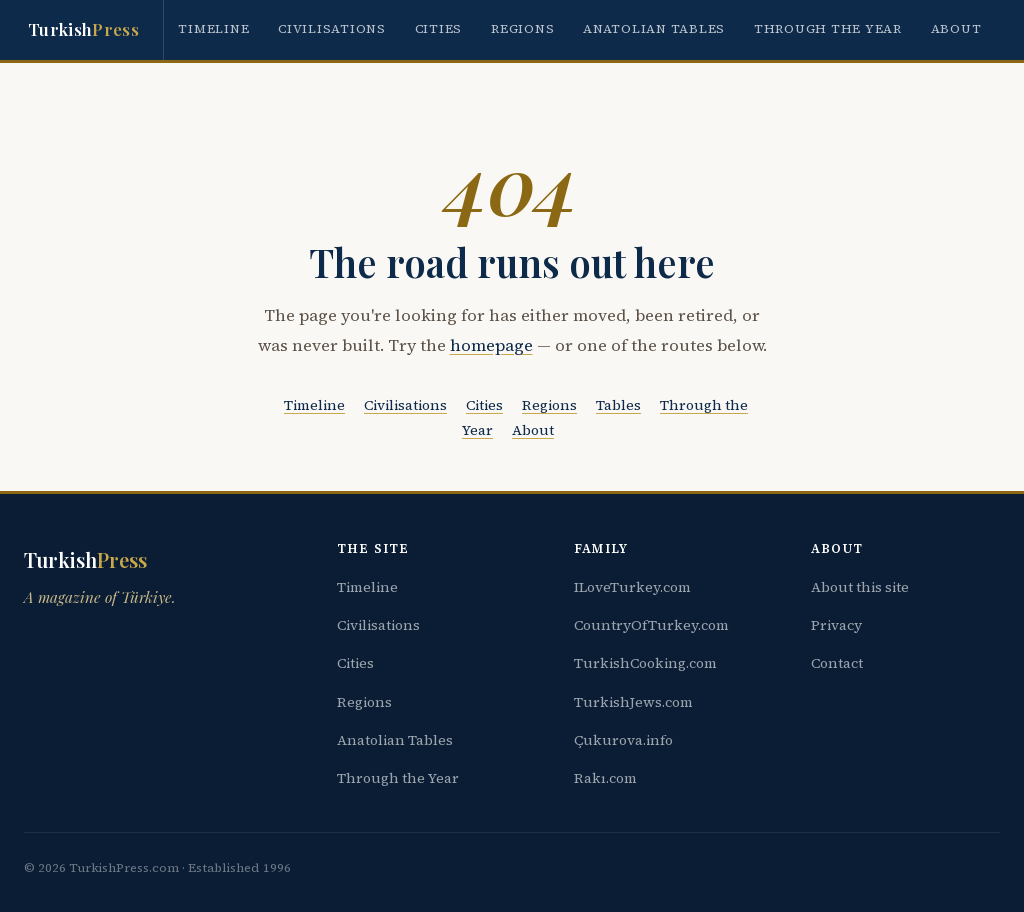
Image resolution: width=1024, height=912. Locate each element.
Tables (618, 405)
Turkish (83, 30)
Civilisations (332, 28)
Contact (837, 663)
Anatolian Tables (654, 28)
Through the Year (828, 28)
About (956, 28)
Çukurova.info (623, 740)
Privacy (836, 625)
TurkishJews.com (633, 702)
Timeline (213, 28)
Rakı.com (605, 778)
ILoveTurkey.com (632, 587)
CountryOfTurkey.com (651, 625)
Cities (439, 28)
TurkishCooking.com (645, 663)
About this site (860, 587)
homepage (491, 345)
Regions (522, 28)
